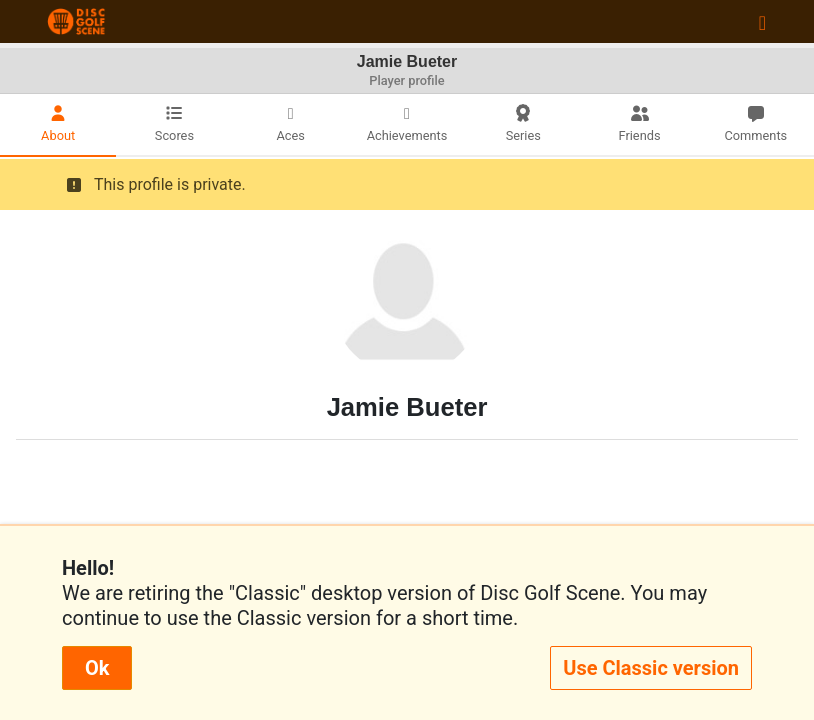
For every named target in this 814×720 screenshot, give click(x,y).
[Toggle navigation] (762, 22)
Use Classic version (651, 668)
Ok (97, 668)
